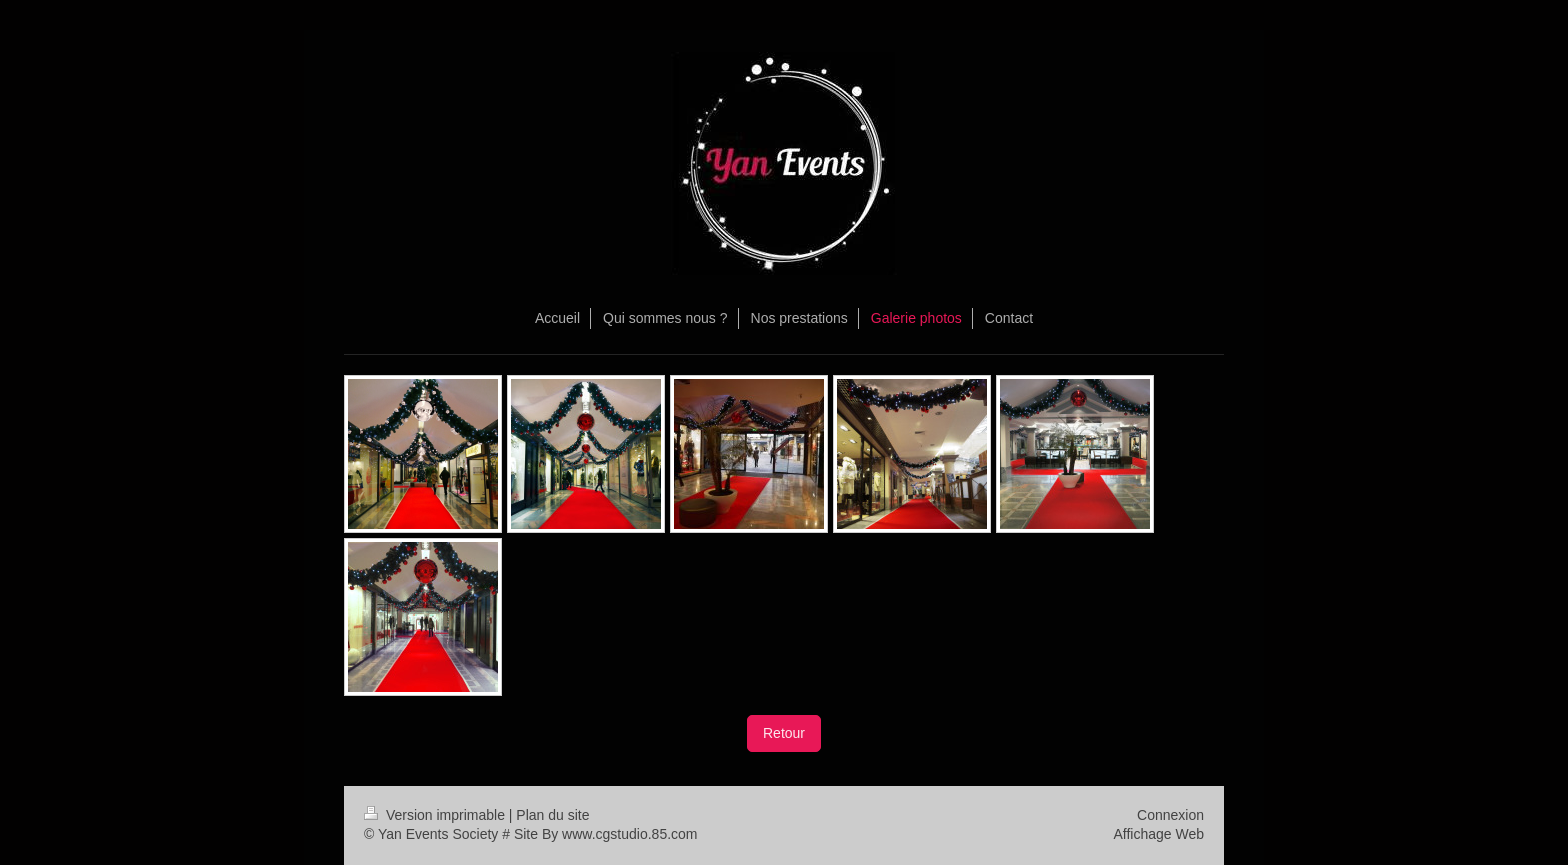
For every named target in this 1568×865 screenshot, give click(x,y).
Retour (784, 733)
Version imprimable (436, 815)
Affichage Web (1158, 834)
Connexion (1170, 815)
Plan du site (552, 815)
